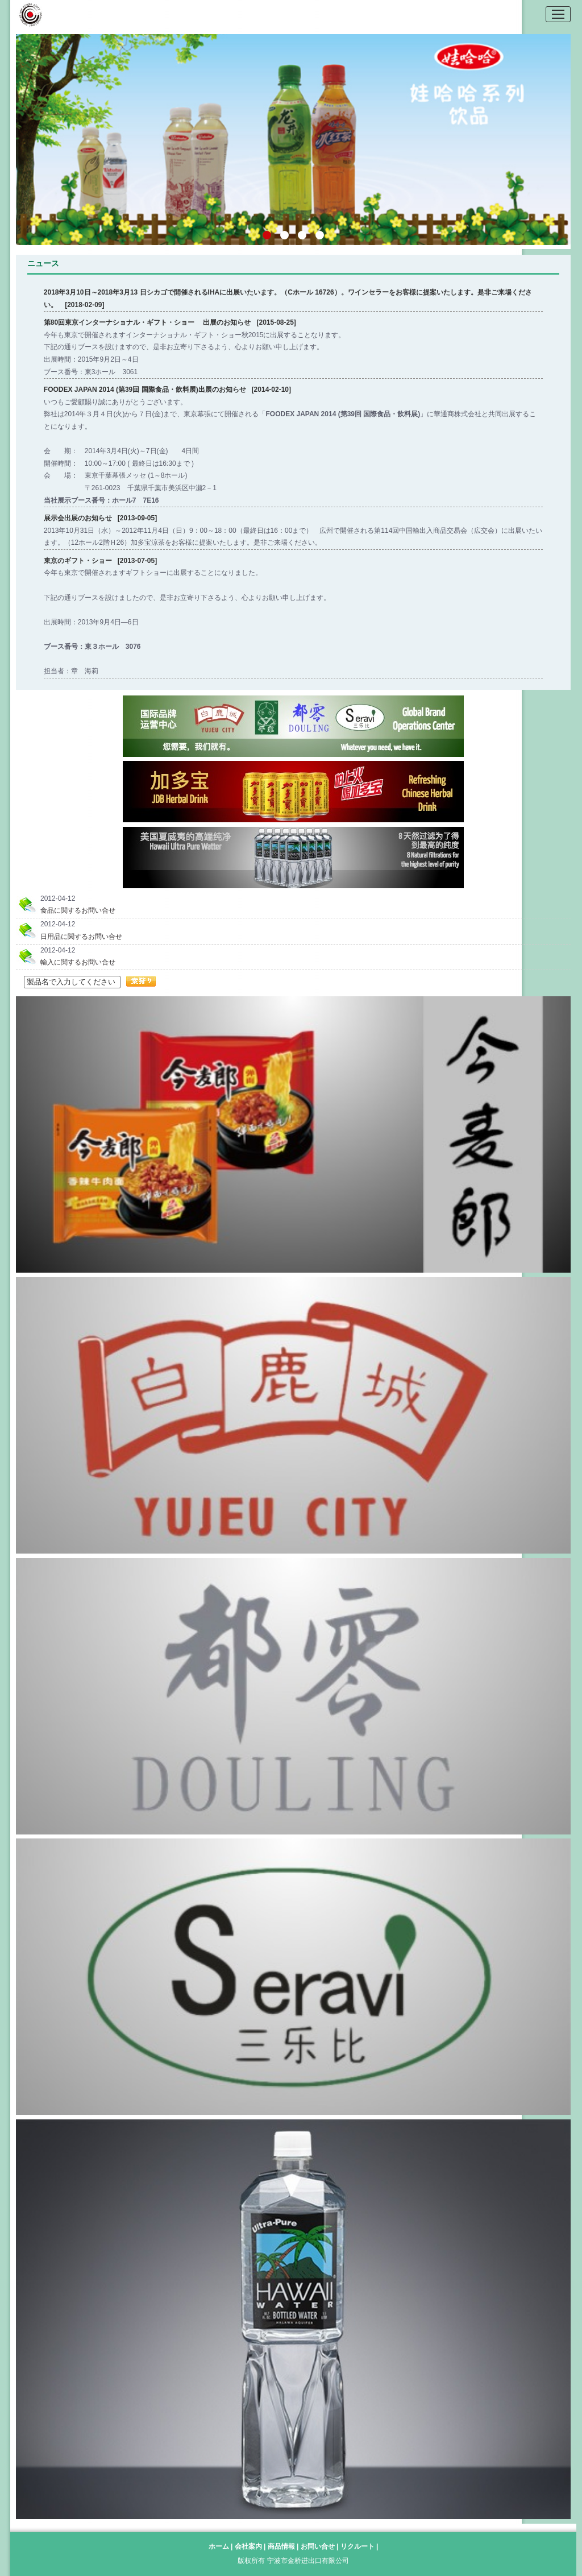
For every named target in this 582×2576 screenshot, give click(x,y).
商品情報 (282, 2546)
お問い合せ (318, 2546)
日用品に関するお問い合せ (81, 937)
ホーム (219, 2546)
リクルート (358, 2546)
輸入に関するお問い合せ (77, 962)
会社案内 (249, 2546)
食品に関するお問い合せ (77, 910)
